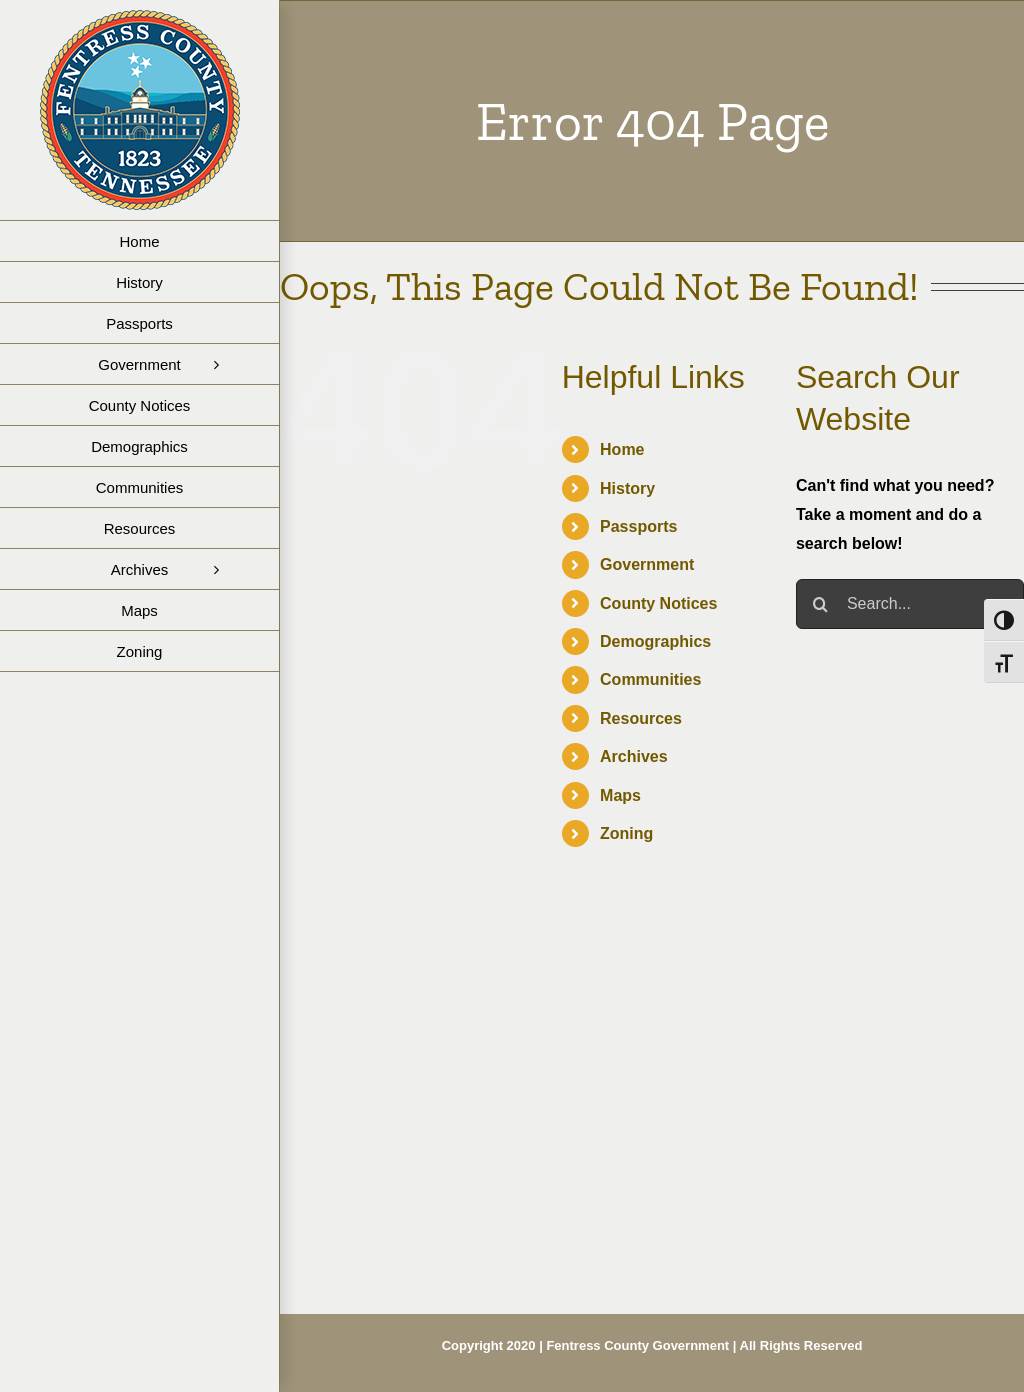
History (627, 488)
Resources (641, 718)
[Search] (821, 604)
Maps (620, 795)
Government (647, 564)
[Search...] (910, 604)
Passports (638, 526)
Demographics (655, 641)
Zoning (626, 833)
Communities (650, 679)
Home (622, 449)
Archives (634, 756)
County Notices (658, 603)
